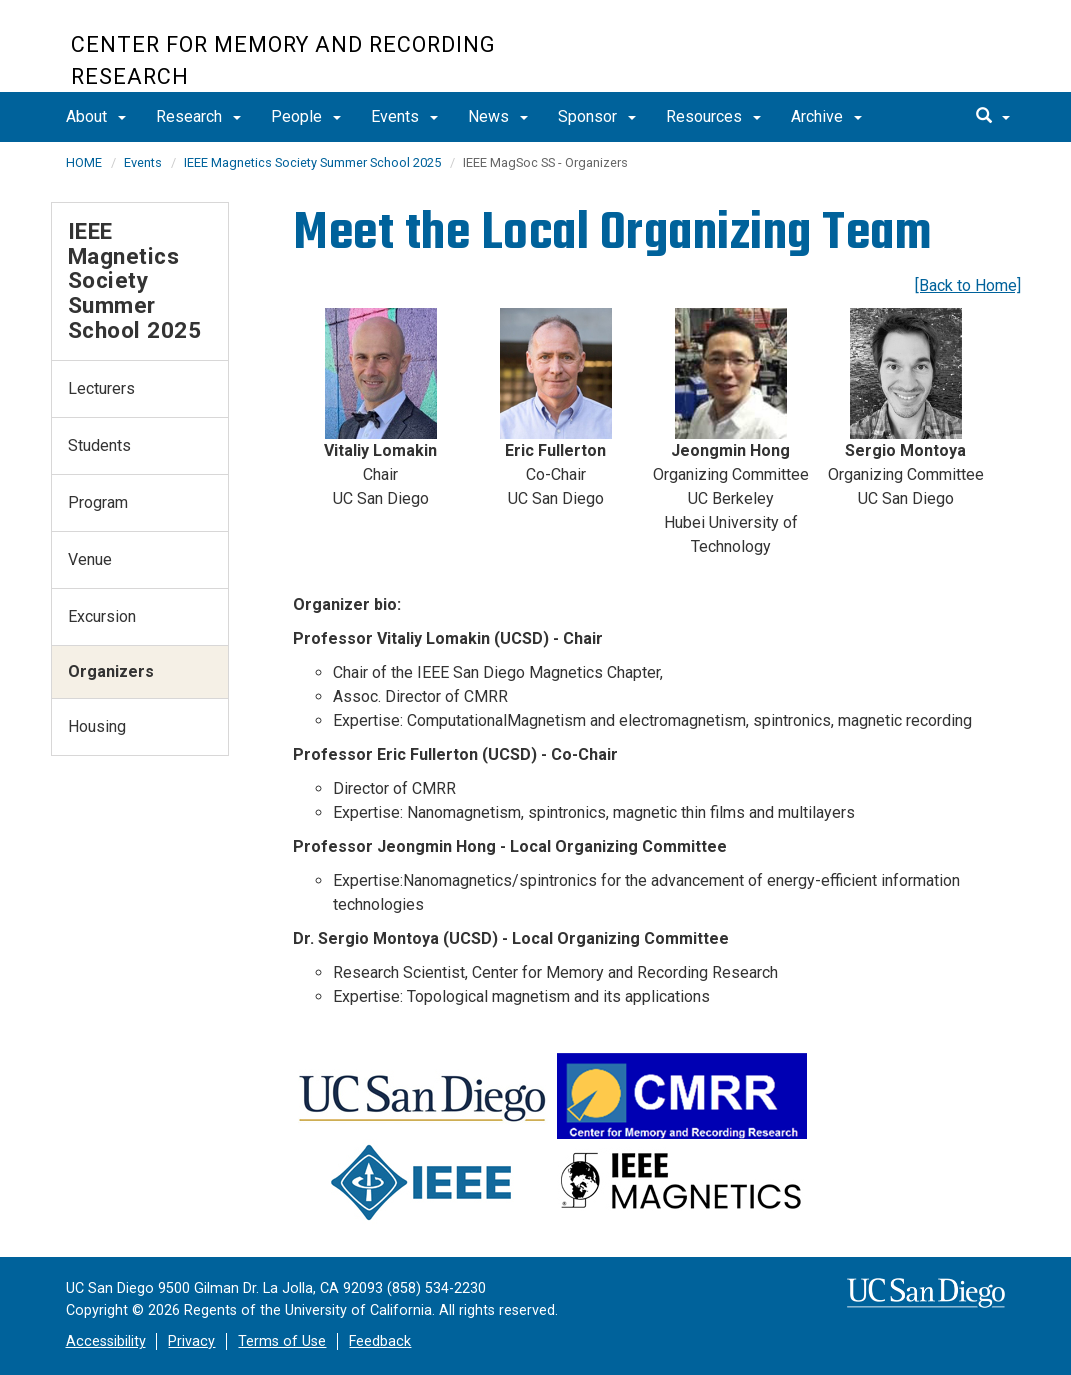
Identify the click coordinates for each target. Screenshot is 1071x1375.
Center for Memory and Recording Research (283, 60)
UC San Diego (886, 56)
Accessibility (106, 1341)
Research (198, 116)
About (96, 116)
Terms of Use (282, 1341)
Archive (826, 116)
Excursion (102, 616)
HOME (84, 162)
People (306, 116)
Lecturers (101, 388)
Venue (90, 559)
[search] (993, 117)
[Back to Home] (968, 285)
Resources (713, 116)
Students (99, 445)
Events (404, 116)
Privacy (191, 1341)
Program (98, 502)
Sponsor (597, 116)
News (498, 116)
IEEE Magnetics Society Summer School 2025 (312, 162)
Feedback (380, 1341)
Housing (97, 726)
